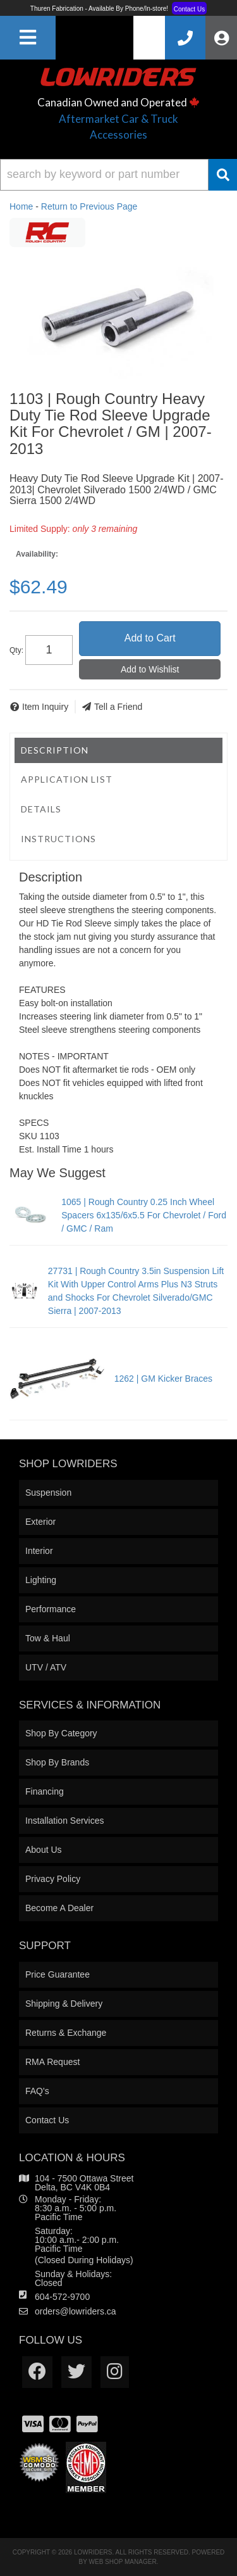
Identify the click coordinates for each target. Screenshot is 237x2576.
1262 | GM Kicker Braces (163, 1378)
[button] (118, 175)
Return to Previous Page (89, 206)
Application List (66, 779)
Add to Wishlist (150, 669)
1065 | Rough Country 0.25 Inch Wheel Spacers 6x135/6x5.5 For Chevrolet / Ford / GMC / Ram (143, 1215)
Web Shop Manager (123, 2561)
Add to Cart (150, 638)
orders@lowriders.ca (75, 2311)
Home (21, 206)
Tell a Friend (118, 707)
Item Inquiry (45, 707)
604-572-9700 (62, 2297)
